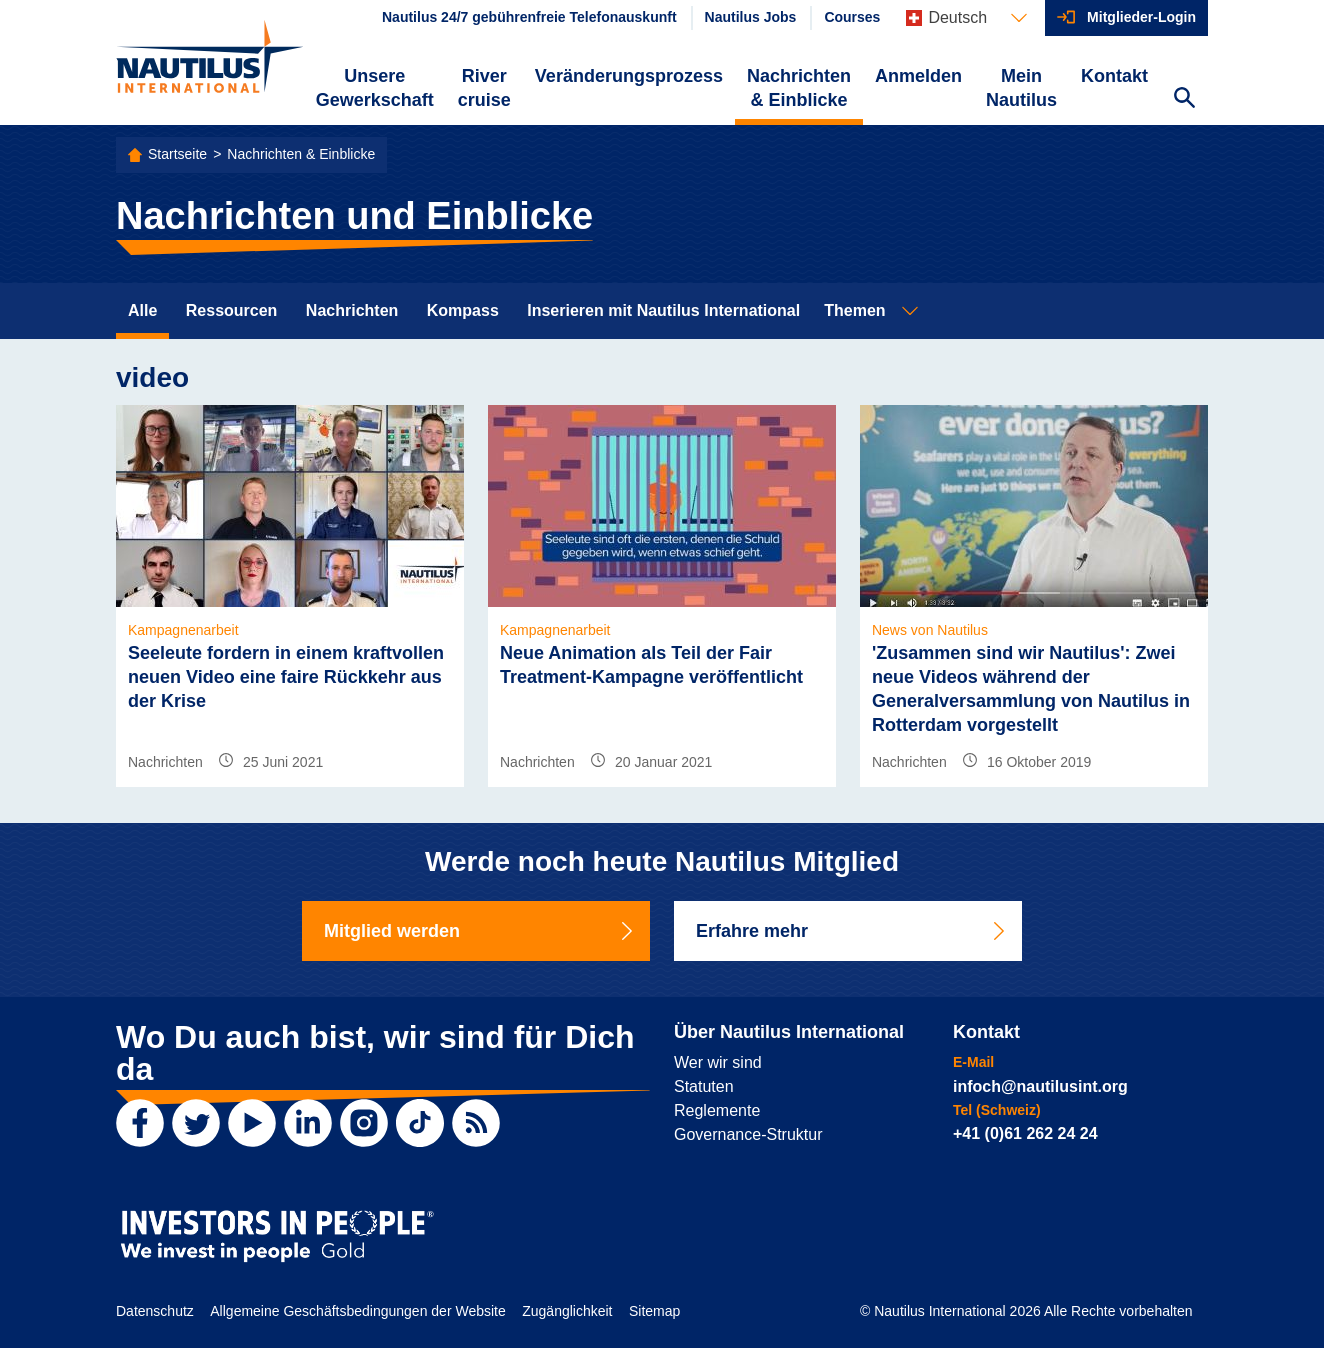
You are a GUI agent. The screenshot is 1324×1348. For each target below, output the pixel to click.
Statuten (704, 1086)
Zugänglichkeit (567, 1311)
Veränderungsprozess (629, 76)
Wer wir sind (718, 1062)
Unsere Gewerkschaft (375, 88)
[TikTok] (420, 1123)
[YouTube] (252, 1123)
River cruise (484, 88)
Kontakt (1114, 76)
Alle (142, 310)
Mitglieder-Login (1141, 17)
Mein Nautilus (1021, 88)
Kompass (463, 310)
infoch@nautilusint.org (1040, 1086)
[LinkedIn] (308, 1123)
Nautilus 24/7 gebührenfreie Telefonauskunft (529, 17)
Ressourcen (232, 310)
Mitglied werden (480, 931)
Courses (852, 17)
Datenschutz (155, 1311)
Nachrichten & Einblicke (799, 88)
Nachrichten (352, 310)
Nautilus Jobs (751, 17)
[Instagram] (364, 1123)
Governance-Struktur (748, 1134)
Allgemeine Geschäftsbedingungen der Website (357, 1311)
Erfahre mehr (852, 931)
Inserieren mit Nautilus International (663, 310)
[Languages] (966, 18)
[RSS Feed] (476, 1123)
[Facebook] (140, 1123)
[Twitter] (196, 1123)
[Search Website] (1184, 100)
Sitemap (654, 1311)
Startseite (177, 154)
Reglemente (717, 1110)
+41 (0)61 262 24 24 (1025, 1133)
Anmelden (918, 76)
